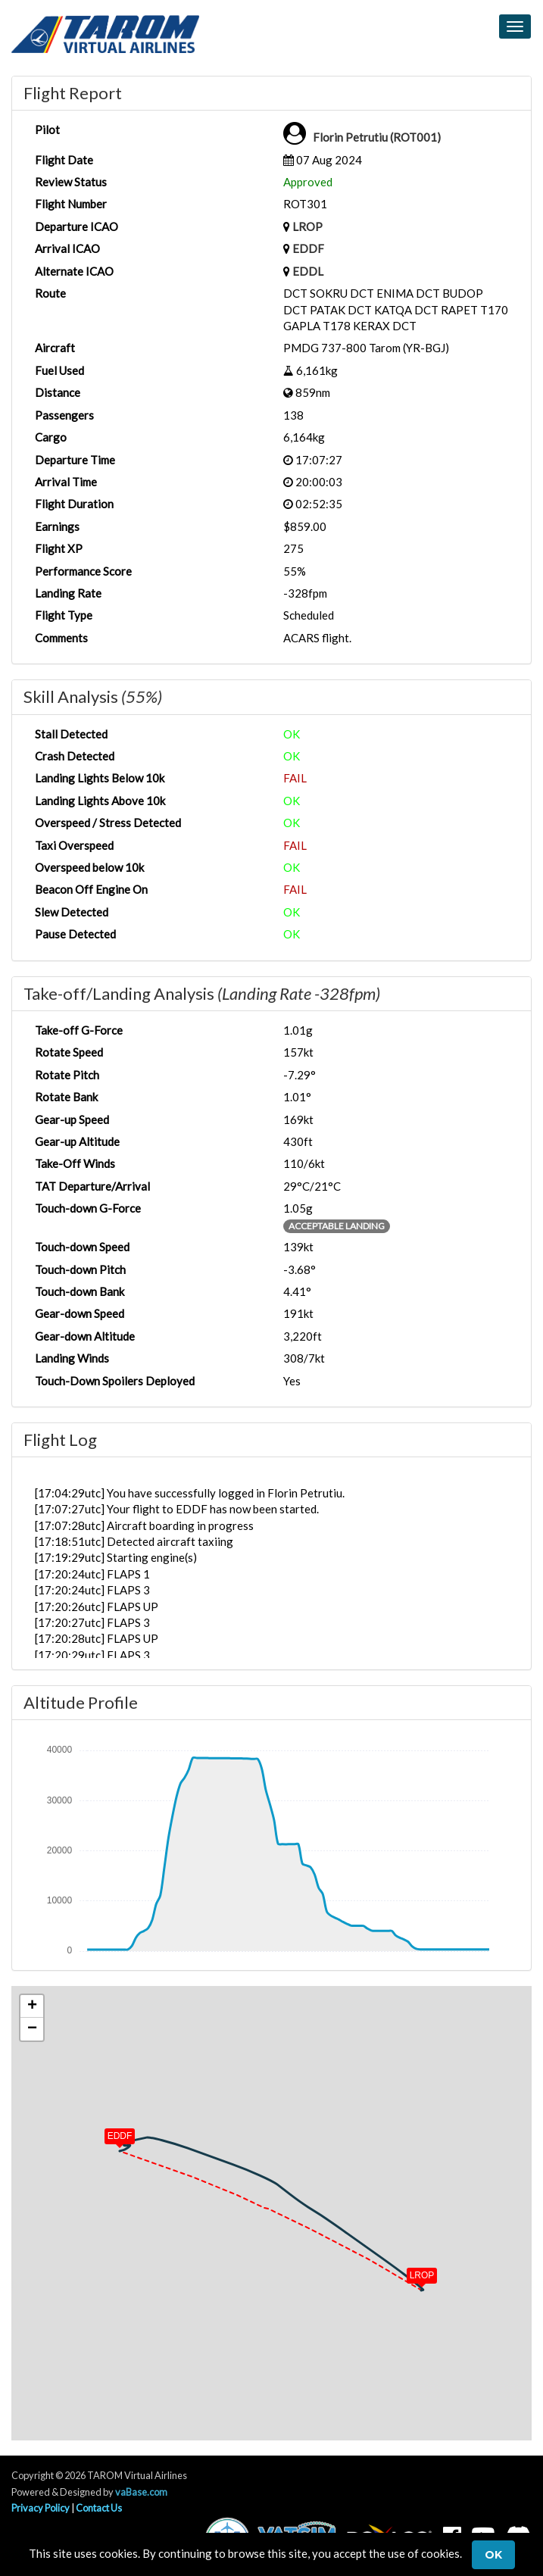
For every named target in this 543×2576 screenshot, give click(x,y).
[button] (411, 2272)
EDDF (308, 248)
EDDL (307, 271)
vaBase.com (141, 2492)
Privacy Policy (40, 2508)
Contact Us (99, 2508)
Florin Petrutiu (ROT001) (377, 137)
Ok (493, 2555)
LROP (307, 226)
